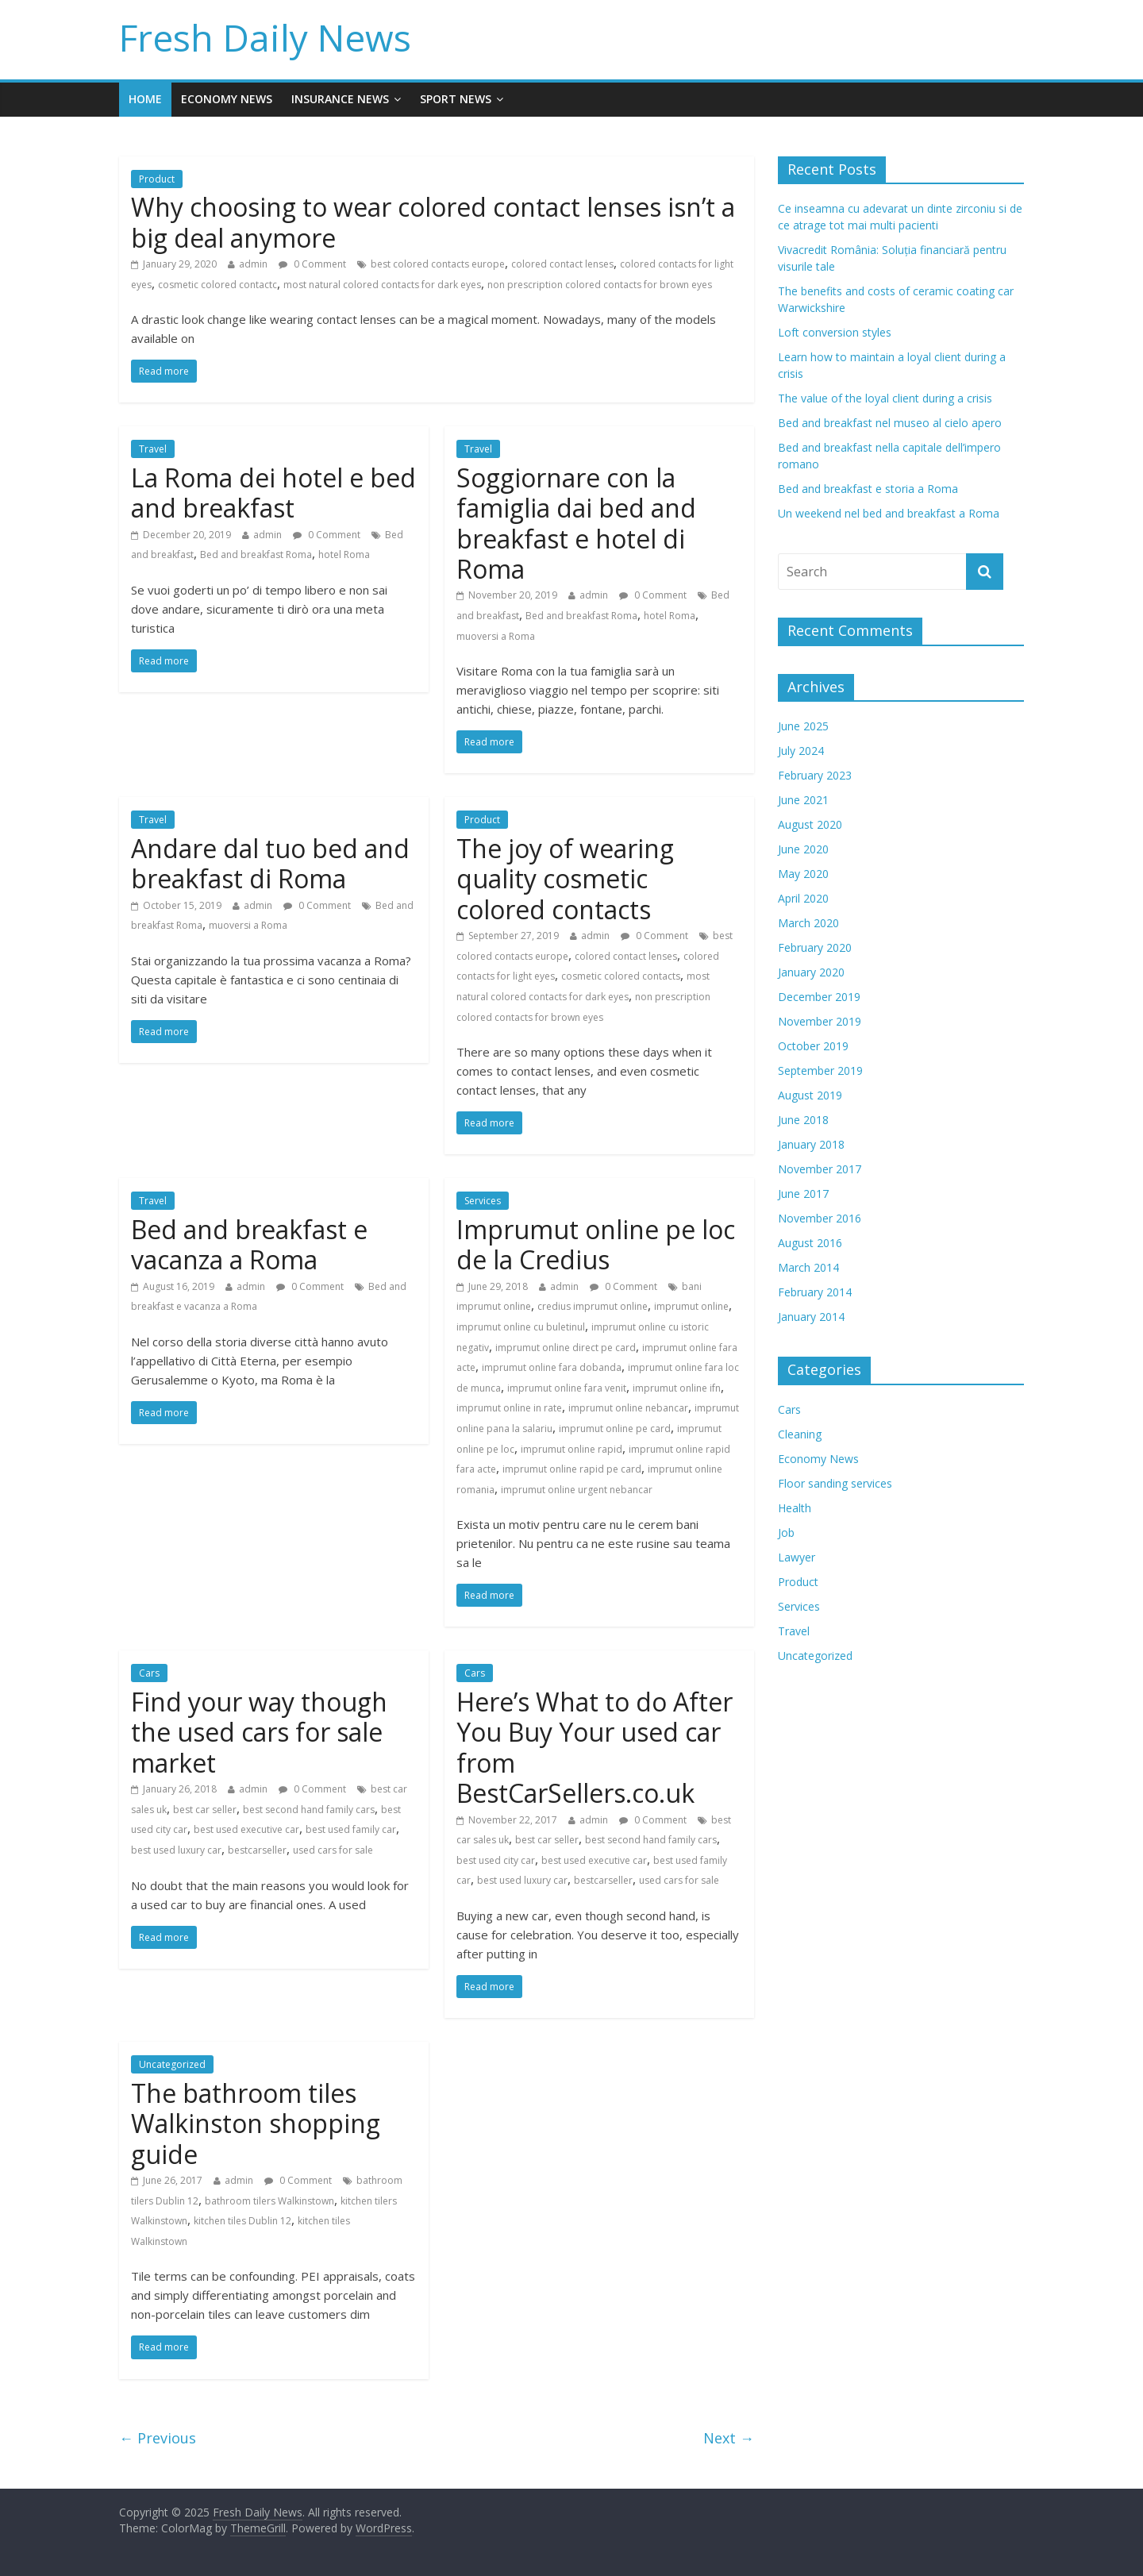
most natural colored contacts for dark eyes (382, 284)
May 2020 (803, 873)
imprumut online (691, 1306)
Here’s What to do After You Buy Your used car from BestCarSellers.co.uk (594, 1747)
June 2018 (803, 1119)
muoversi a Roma (495, 636)
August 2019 (810, 1095)
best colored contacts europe (438, 264)
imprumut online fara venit (566, 1388)
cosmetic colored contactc (217, 284)
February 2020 (815, 947)
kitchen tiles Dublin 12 (242, 2221)
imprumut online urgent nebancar (576, 1489)
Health (794, 1507)
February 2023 (815, 775)
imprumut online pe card (615, 1428)
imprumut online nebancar (628, 1408)
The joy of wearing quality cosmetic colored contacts (565, 878)
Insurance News (340, 98)
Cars (149, 1673)
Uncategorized (172, 2064)
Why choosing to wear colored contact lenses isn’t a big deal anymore (433, 222)
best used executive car (246, 1829)
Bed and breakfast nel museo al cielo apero (890, 422)
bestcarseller (257, 1850)
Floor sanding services (835, 1483)
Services (482, 1200)
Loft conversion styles (834, 332)
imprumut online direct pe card (565, 1347)
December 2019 (819, 996)
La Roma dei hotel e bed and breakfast (273, 492)
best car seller (205, 1809)
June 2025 (803, 726)
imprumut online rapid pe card (571, 1469)
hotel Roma (344, 554)
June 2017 (803, 1193)
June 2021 (803, 799)
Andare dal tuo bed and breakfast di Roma (270, 863)
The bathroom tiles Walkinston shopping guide (255, 2123)
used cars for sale (333, 1850)
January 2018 (811, 1144)
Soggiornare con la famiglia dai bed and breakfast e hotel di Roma (576, 523)
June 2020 (803, 849)
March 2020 (808, 922)
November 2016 (819, 1218)
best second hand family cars (309, 1809)
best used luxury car (176, 1850)
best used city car (495, 1860)
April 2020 (803, 898)
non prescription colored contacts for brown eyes (599, 284)
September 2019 (820, 1070)
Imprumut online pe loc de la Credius (595, 1244)
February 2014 (815, 1292)
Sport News (455, 98)
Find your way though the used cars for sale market (259, 1732)
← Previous (157, 2437)
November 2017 (819, 1168)
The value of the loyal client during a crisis (885, 398)
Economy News (226, 98)
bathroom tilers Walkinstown (269, 2201)
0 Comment (312, 264)
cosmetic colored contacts (620, 976)
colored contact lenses (562, 264)
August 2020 (810, 824)
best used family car (351, 1829)
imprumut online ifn (677, 1388)
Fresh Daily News (265, 37)
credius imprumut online (592, 1306)
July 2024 (801, 750)
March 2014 (808, 1267)
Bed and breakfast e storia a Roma (868, 488)
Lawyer (796, 1557)
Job (786, 1532)
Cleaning (800, 1434)
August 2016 (810, 1242)
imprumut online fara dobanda (552, 1367)
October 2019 (813, 1045)
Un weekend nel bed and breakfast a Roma (888, 513)
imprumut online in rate (509, 1408)
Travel (153, 449)
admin (253, 264)
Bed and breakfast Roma (256, 554)
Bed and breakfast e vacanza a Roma (249, 1244)
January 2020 (811, 972)
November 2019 (819, 1021)
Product (157, 179)
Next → (728, 2437)
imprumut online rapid (571, 1449)
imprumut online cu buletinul (520, 1327)
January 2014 (811, 1316)
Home (145, 98)
